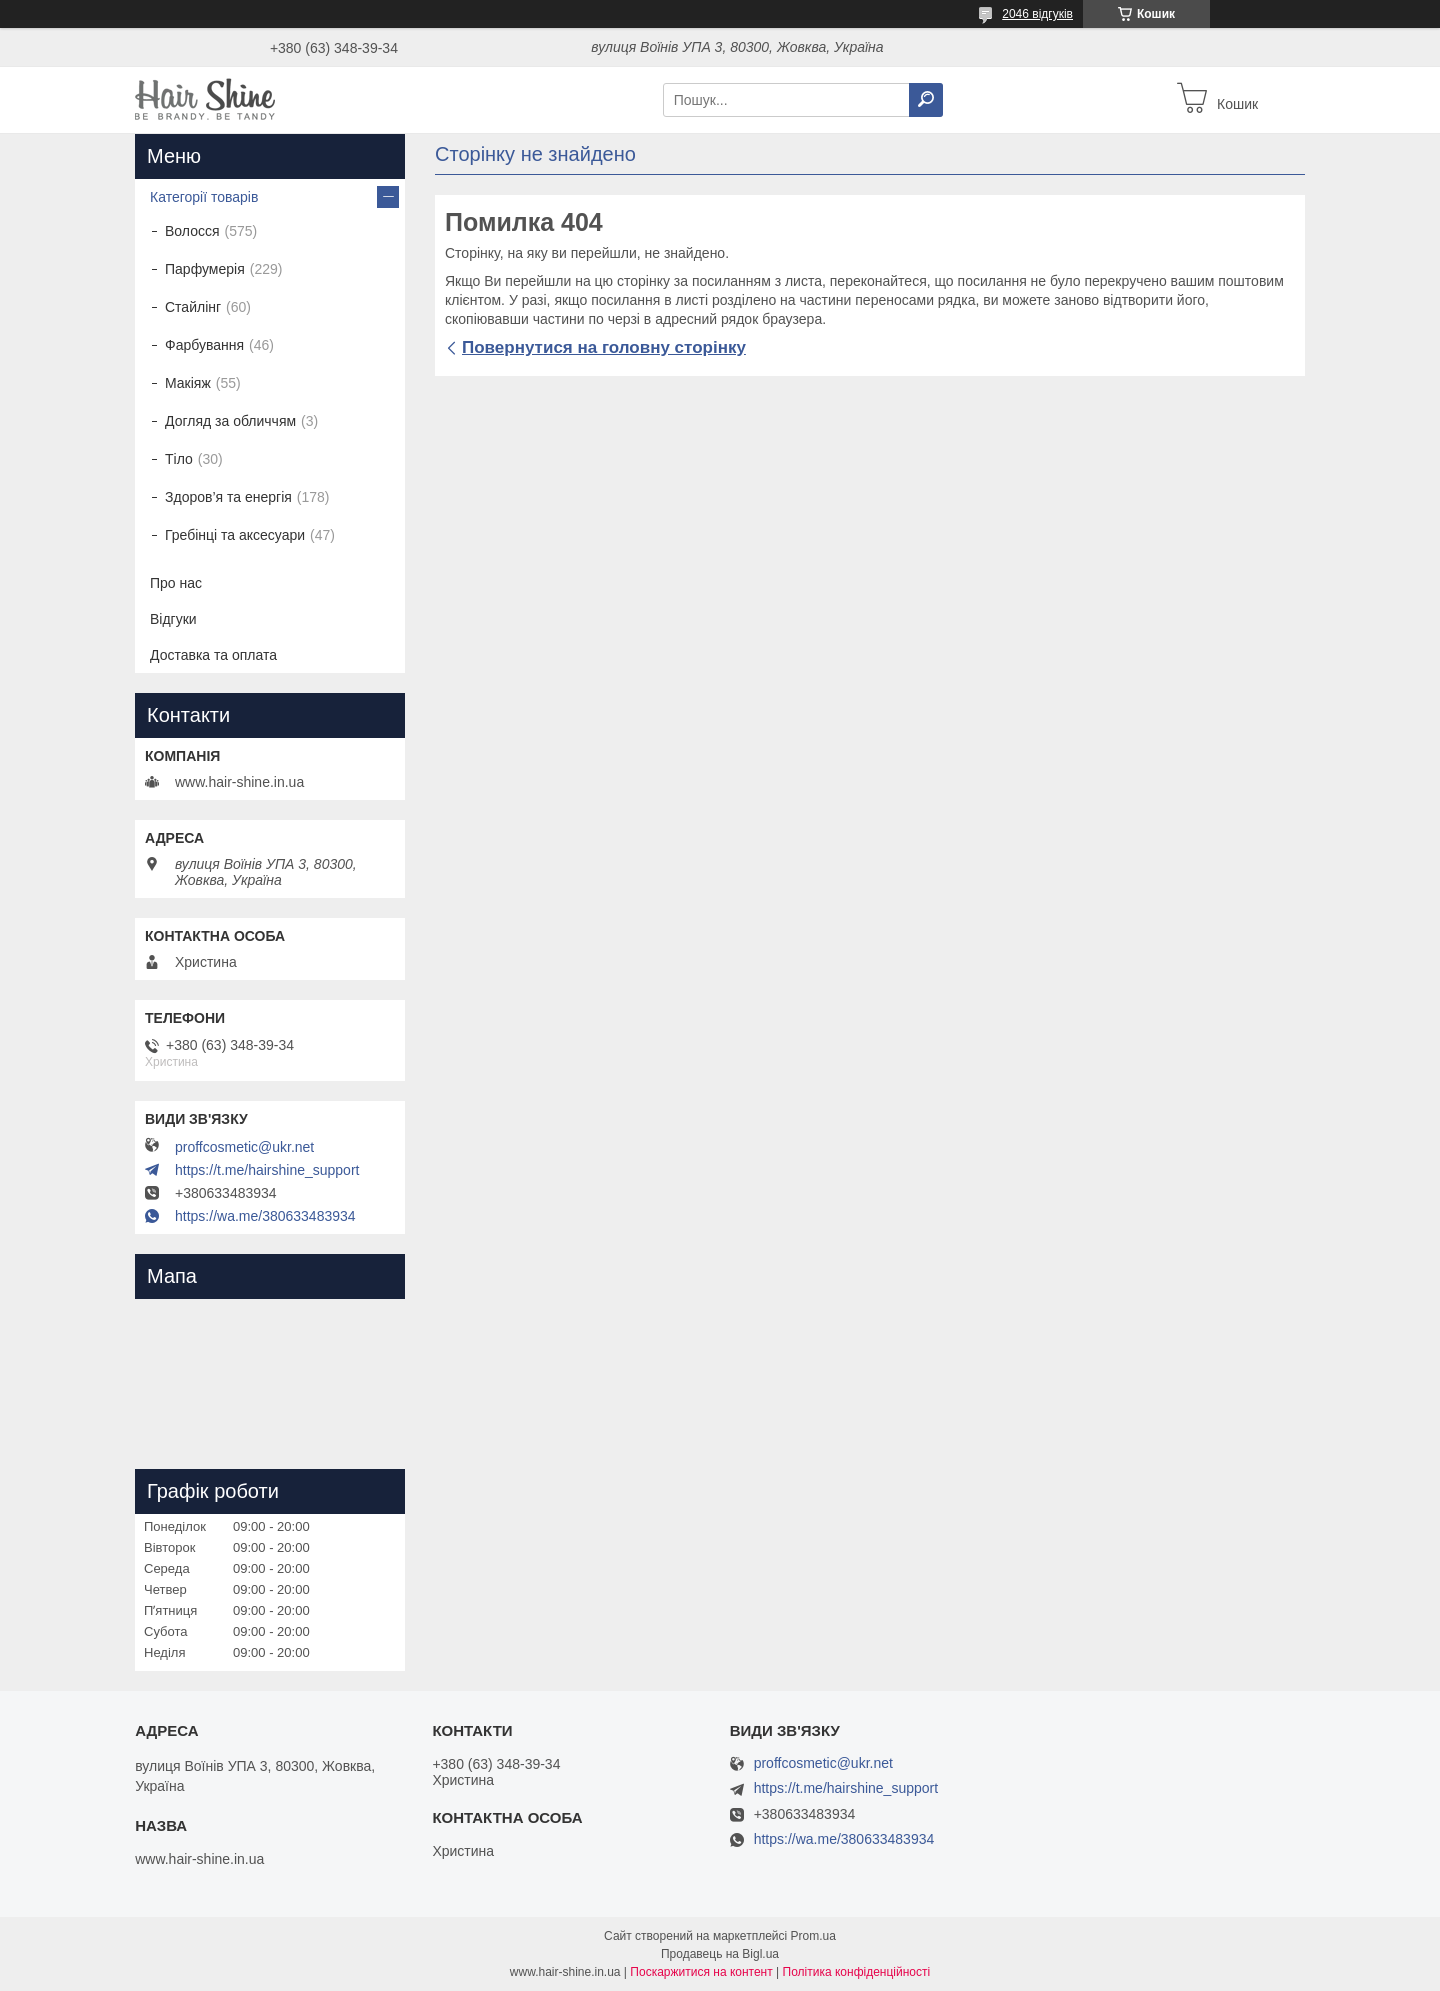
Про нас (176, 583)
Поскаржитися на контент (701, 1972)
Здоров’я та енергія (228, 497)
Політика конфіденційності (857, 1972)
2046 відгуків (1037, 14)
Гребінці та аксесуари (235, 535)
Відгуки (173, 619)
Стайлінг (193, 307)
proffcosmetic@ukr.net (244, 1147)
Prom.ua (813, 1936)
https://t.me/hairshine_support (267, 1170)
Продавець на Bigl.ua (720, 1954)
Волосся (192, 231)
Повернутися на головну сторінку (604, 347)
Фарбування (204, 345)
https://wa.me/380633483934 (265, 1216)
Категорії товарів (204, 197)
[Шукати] (926, 100)
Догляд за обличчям (230, 421)
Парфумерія (205, 269)
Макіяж (188, 383)
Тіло (179, 459)
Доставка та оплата (213, 655)
